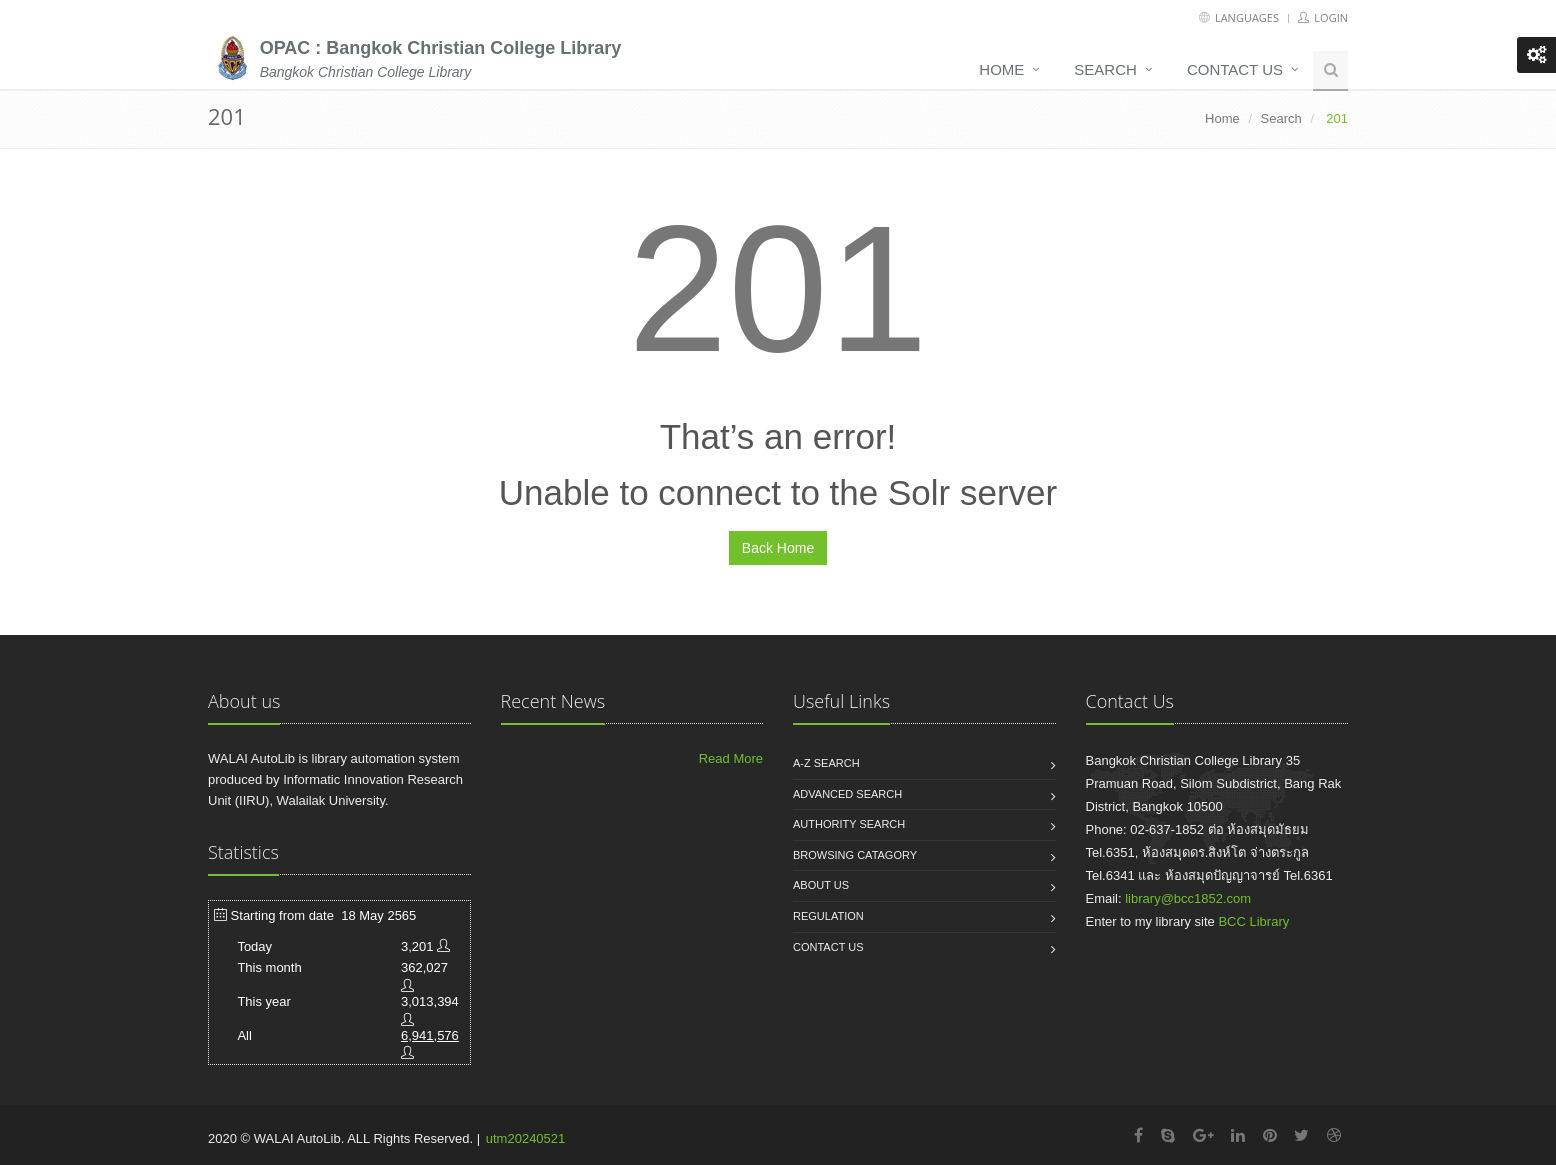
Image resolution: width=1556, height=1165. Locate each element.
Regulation (828, 916)
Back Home (778, 548)
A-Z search (826, 763)
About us (821, 885)
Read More (731, 758)
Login (1323, 17)
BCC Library (1253, 921)
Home (1001, 69)
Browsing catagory (855, 855)
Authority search (849, 824)
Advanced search (847, 794)
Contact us (1235, 69)
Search (1105, 69)
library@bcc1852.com (1188, 898)
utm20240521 (526, 1138)
